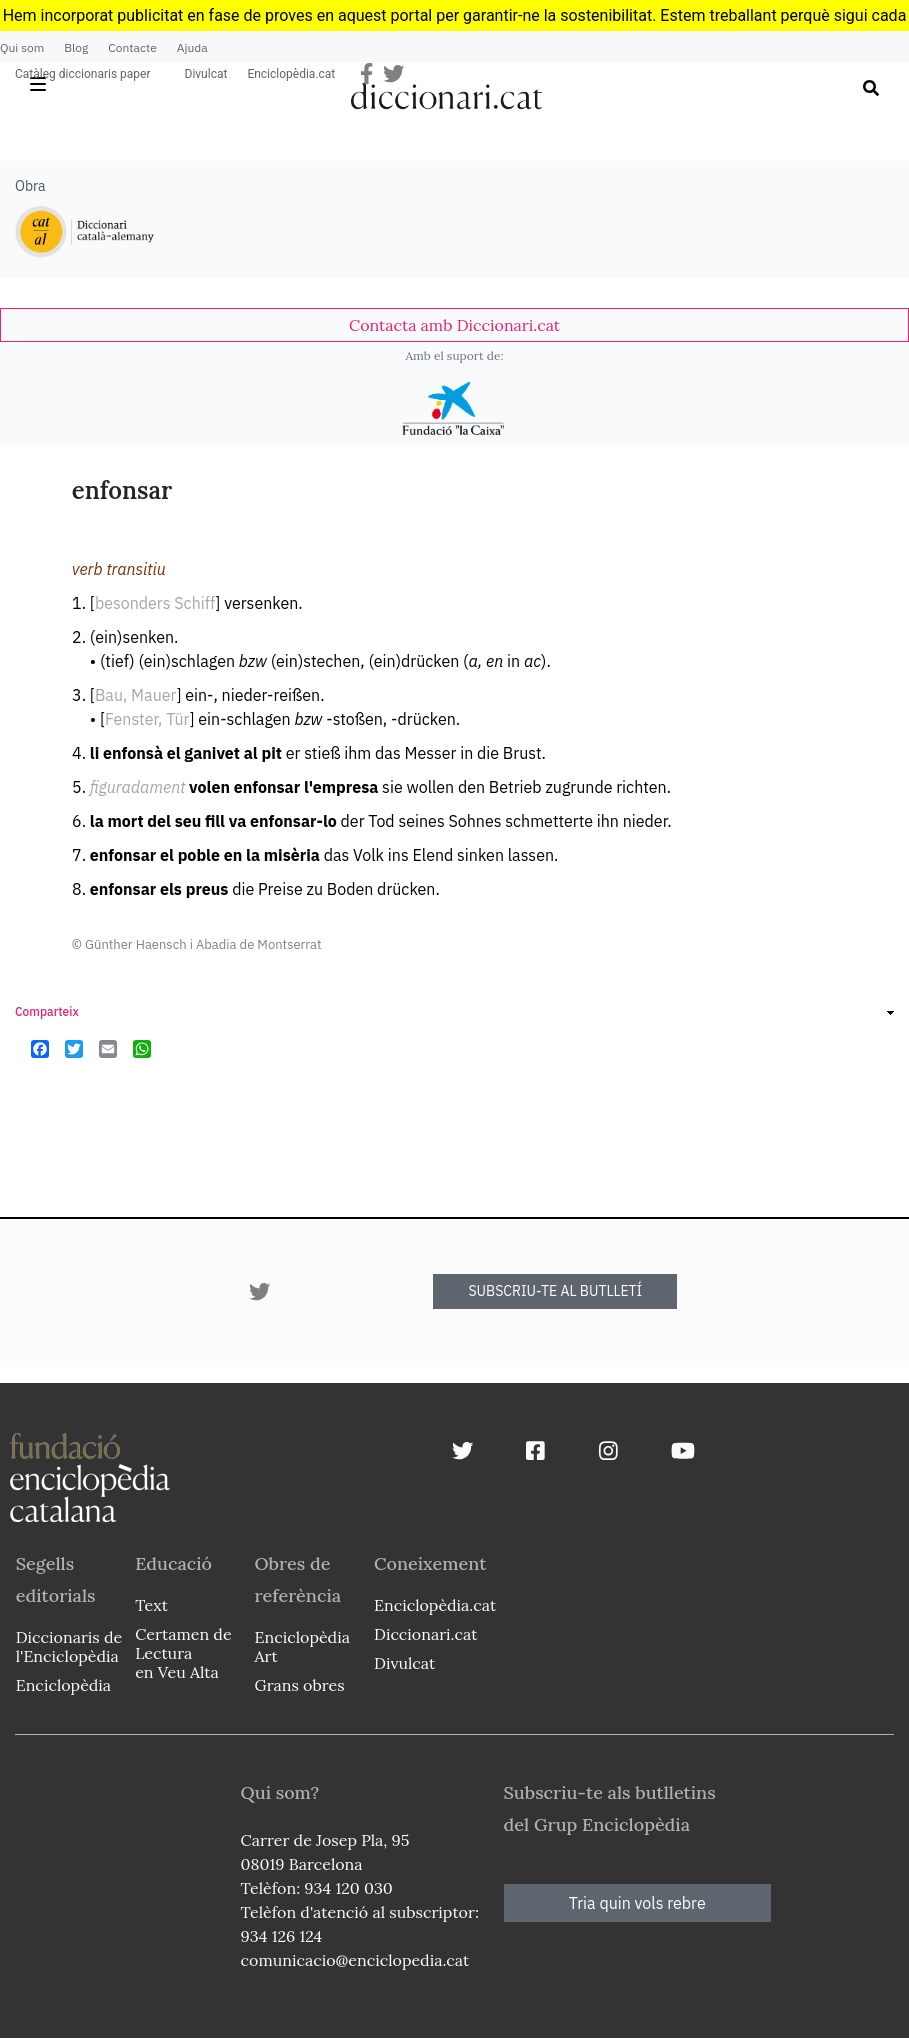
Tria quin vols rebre (637, 1903)
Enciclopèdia (63, 1685)
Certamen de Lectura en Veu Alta (183, 1653)
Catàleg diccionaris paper (83, 74)
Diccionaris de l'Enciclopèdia (69, 1646)
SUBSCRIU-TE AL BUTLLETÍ (555, 1291)
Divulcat (206, 74)
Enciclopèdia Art (302, 1646)
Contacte (132, 47)
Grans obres (300, 1685)
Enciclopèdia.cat (291, 74)
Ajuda (192, 47)
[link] (454, 325)
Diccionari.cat (425, 1634)
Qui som (22, 47)
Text (151, 1605)
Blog (76, 47)
